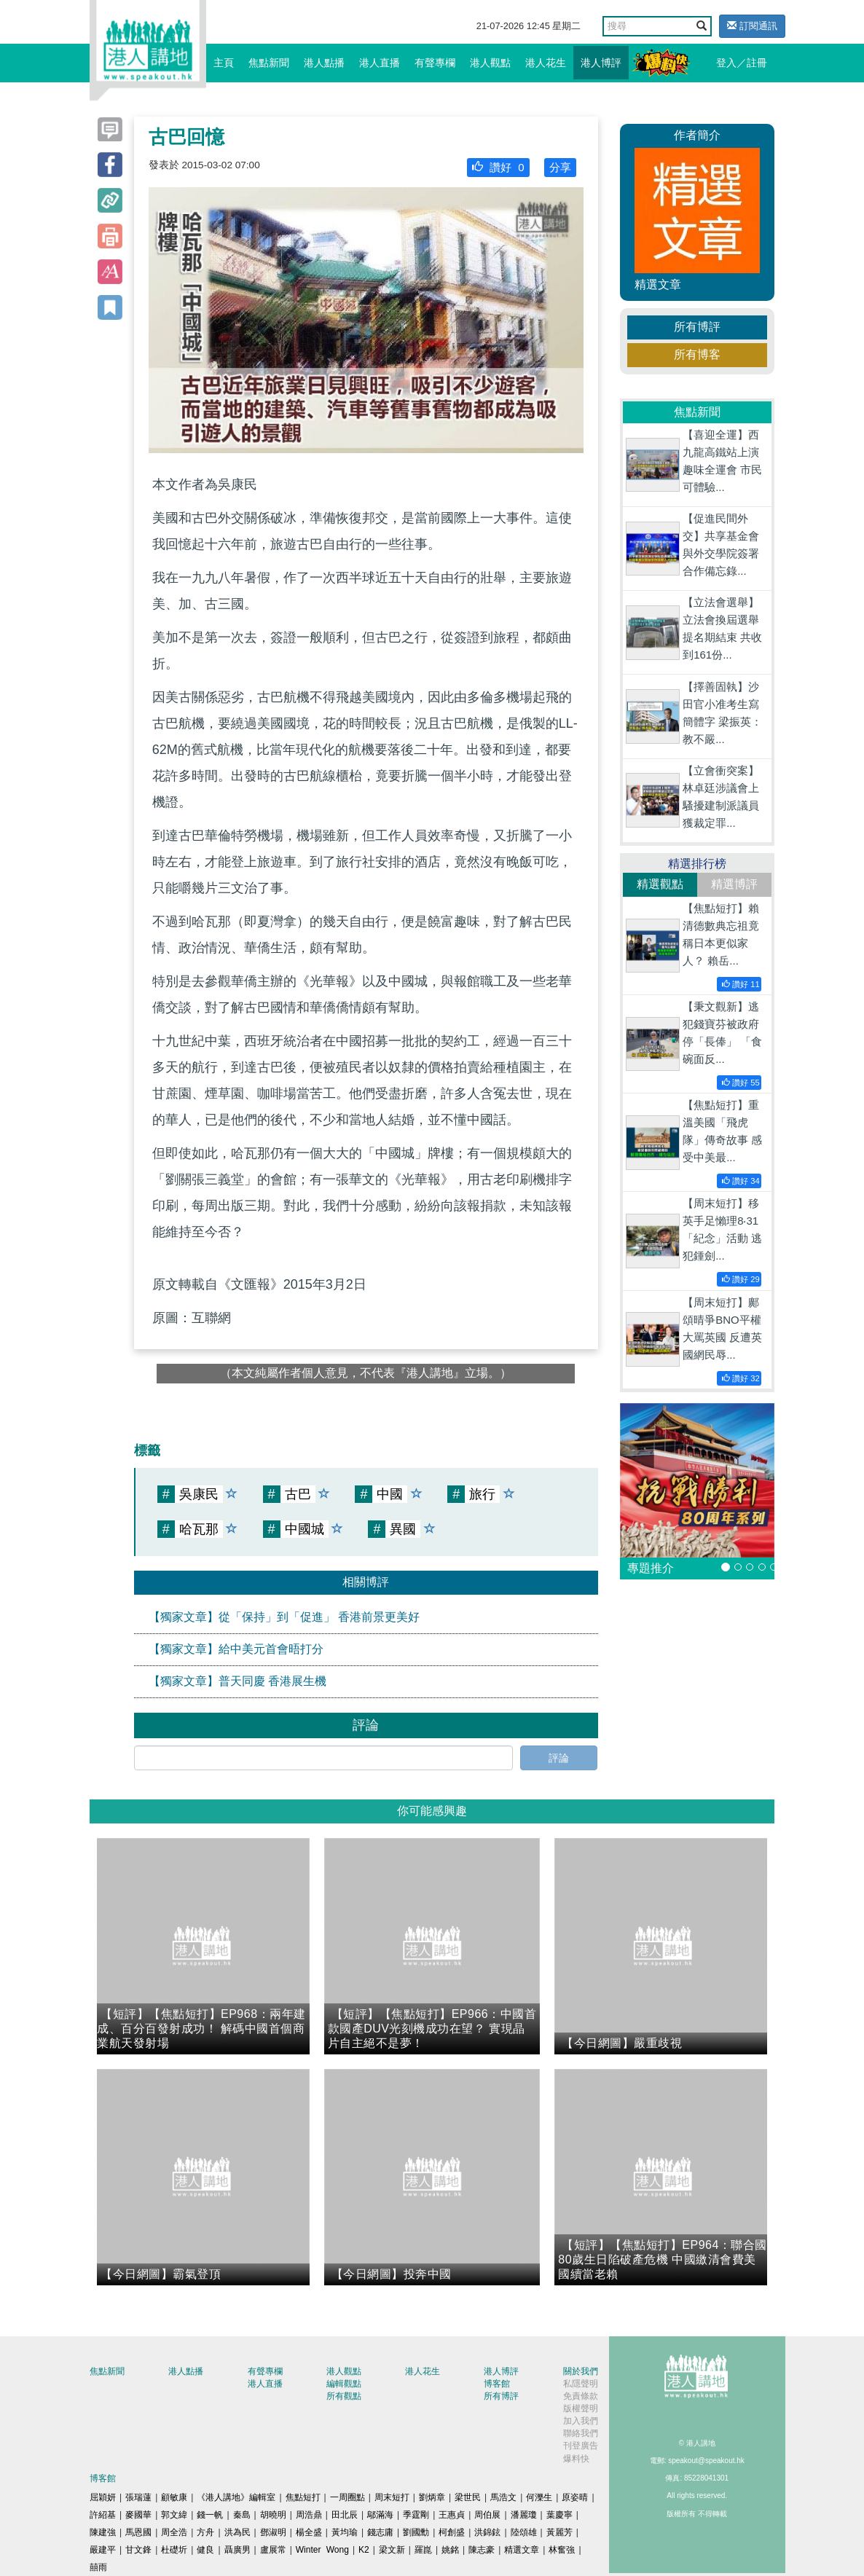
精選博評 (734, 884)
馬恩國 (138, 2532)
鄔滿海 (380, 2515)
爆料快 (576, 2459)
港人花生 (545, 62)
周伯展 (487, 2515)
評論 (559, 1758)
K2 (363, 2550)
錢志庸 (380, 2532)
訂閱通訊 (752, 25)
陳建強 (103, 2532)
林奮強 (562, 2550)
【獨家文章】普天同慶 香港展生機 (237, 1681)
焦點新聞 (268, 62)
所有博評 (697, 327)
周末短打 (391, 2497)
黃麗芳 (559, 2532)
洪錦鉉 (487, 2532)
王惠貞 (452, 2515)
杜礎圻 (174, 2550)
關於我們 (580, 2371)
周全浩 (174, 2532)
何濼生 (539, 2497)
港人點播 (324, 62)
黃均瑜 (344, 2532)
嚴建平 (103, 2550)
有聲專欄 (435, 62)
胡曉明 (273, 2515)
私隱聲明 (580, 2384)
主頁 (223, 62)
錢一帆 (210, 2515)
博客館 (497, 2384)
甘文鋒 (138, 2550)
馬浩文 (503, 2497)
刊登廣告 (580, 2445)
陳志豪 (481, 2550)
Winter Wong (322, 2550)
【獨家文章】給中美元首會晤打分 (236, 1649)
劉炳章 (432, 2497)
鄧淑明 (273, 2532)
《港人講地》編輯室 (236, 2497)
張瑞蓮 (138, 2497)
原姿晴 (575, 2497)
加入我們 (580, 2421)
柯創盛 (452, 2532)
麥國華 (138, 2515)
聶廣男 (237, 2550)
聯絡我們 (580, 2433)
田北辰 (344, 2515)
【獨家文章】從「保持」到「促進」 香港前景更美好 (284, 1617)
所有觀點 (343, 2396)
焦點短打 (303, 2497)
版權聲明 (580, 2408)
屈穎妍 (103, 2497)
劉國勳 (416, 2532)
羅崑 (423, 2550)
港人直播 (379, 62)
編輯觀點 (343, 2384)
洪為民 (237, 2532)
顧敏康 (174, 2497)
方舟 (205, 2532)
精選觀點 (660, 884)
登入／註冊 (741, 62)
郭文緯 (174, 2515)
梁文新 (392, 2550)
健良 (205, 2550)
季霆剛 (416, 2515)
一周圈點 (347, 2497)
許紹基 (103, 2515)
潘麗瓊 (524, 2515)
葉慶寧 (559, 2515)
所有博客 (697, 354)
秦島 (242, 2515)
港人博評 (601, 62)
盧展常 (273, 2550)
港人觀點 (490, 62)
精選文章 (521, 2550)
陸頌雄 (524, 2532)
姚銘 (450, 2550)
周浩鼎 (309, 2515)
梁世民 (468, 2497)
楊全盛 (309, 2532)
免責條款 (580, 2396)
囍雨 (98, 2567)
